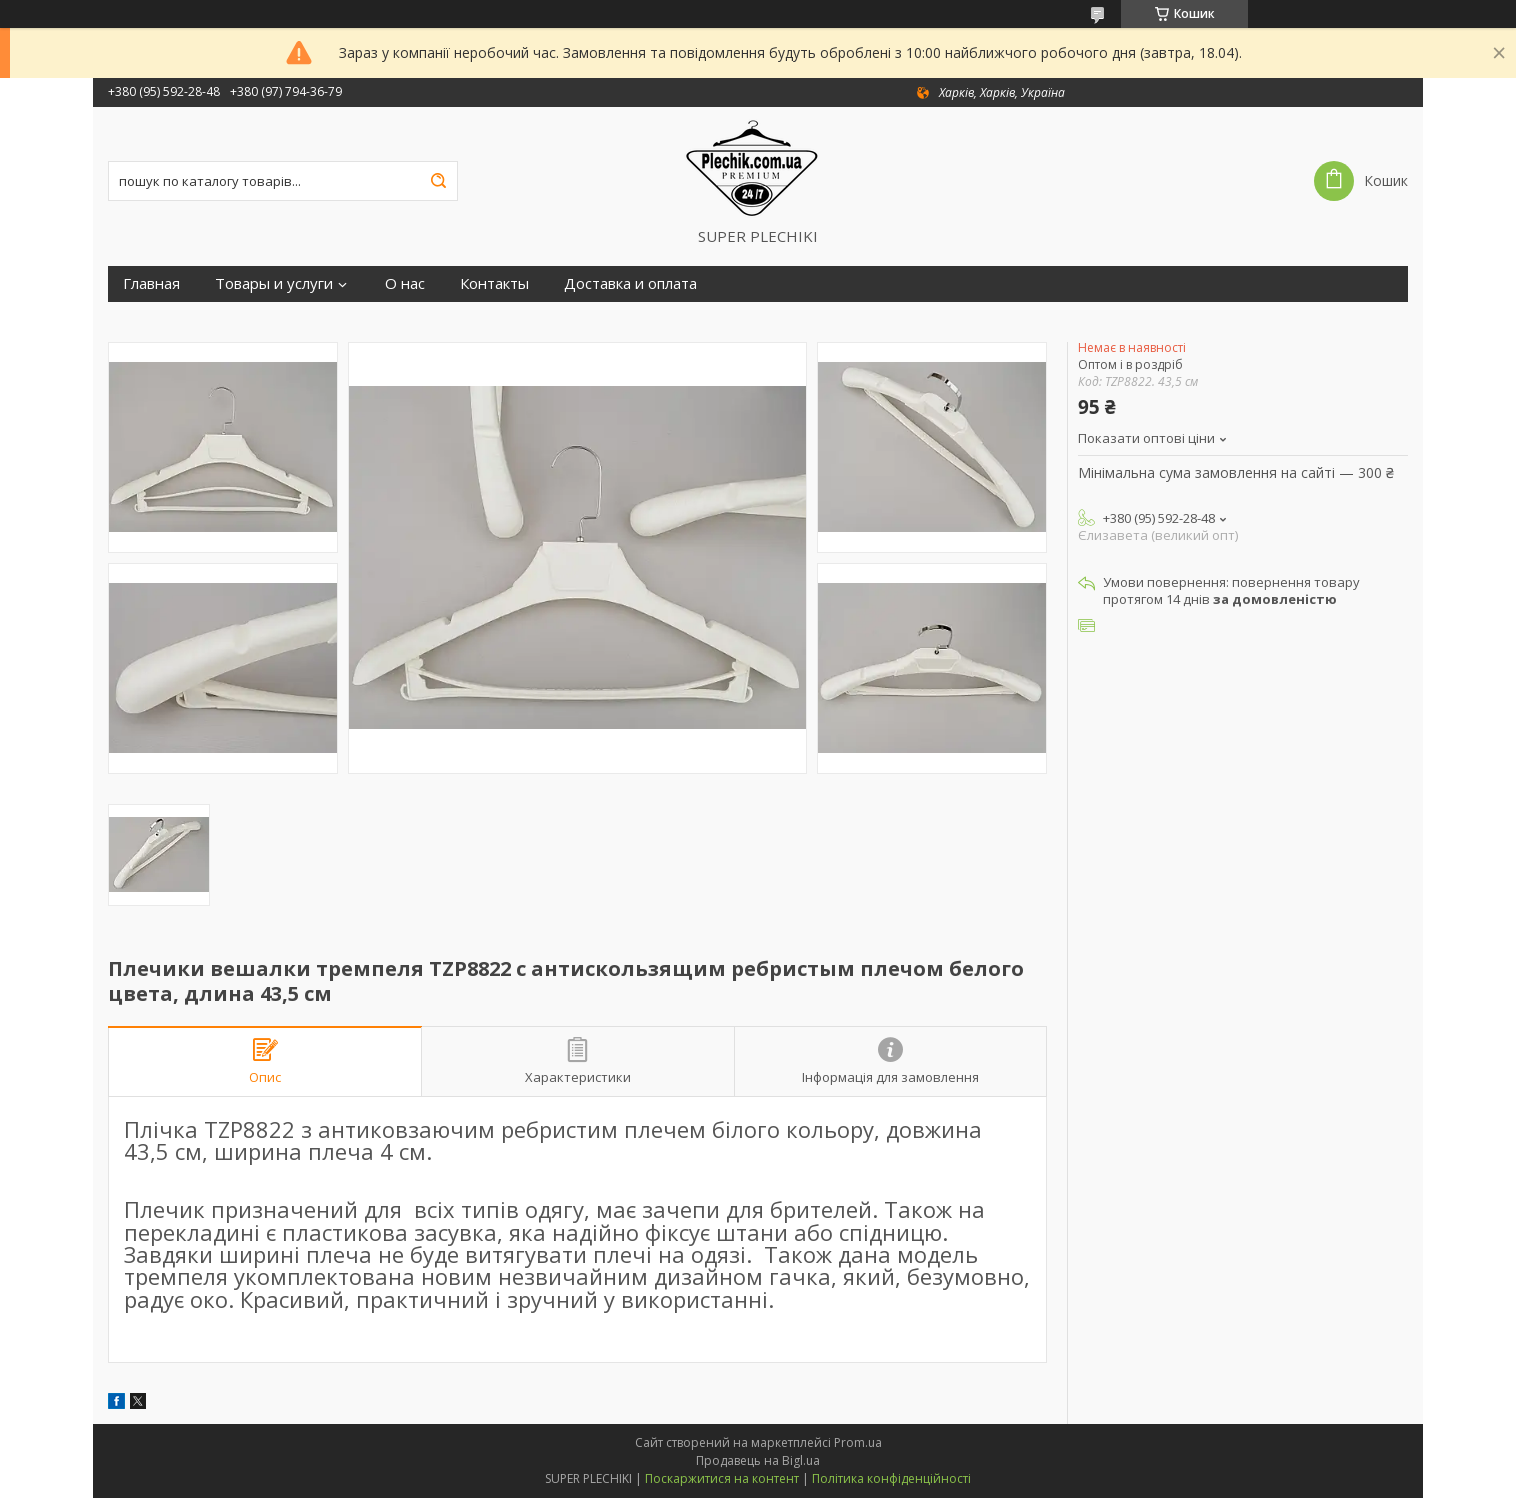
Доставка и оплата (630, 283)
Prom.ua (858, 1442)
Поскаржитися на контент (722, 1478)
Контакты (494, 283)
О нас (405, 283)
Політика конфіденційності (891, 1478)
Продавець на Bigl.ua (758, 1460)
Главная (151, 283)
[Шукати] (438, 181)
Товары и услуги (274, 283)
